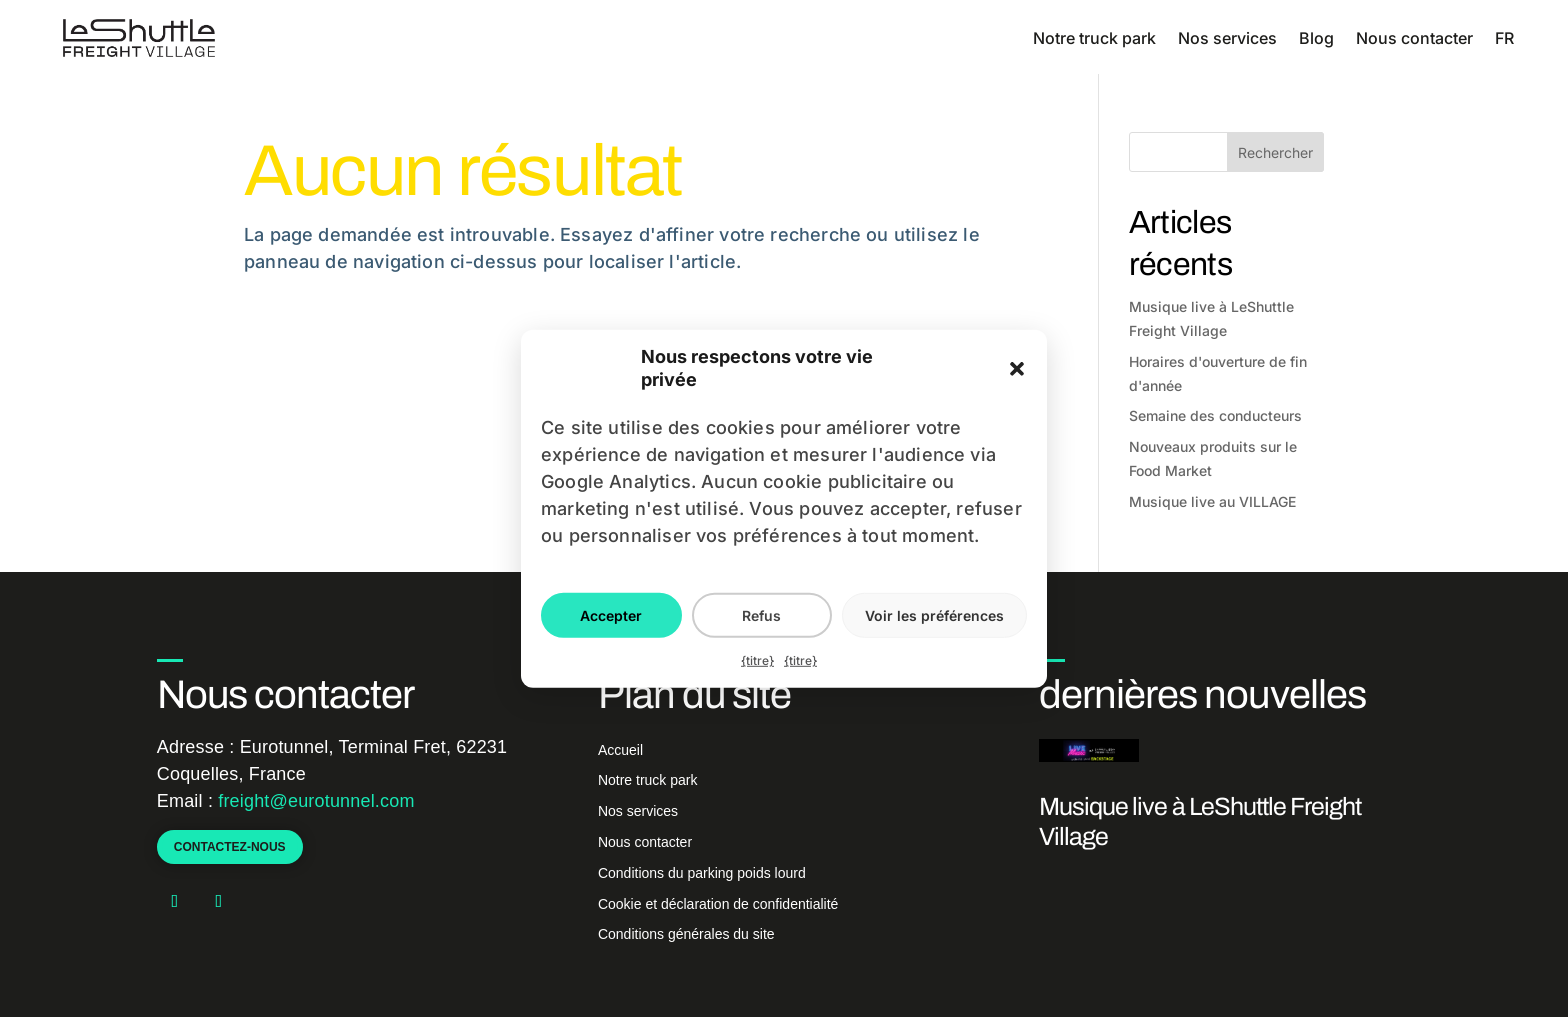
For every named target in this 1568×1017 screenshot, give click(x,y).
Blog (1316, 38)
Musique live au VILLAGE (1212, 501)
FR (1504, 38)
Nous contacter (1414, 38)
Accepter (611, 614)
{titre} (757, 660)
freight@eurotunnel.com (316, 801)
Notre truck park (1094, 38)
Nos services (1227, 38)
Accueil (620, 750)
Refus (761, 614)
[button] (1017, 369)
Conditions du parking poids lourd (702, 873)
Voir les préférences (934, 614)
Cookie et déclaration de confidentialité (718, 904)
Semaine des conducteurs (1215, 415)
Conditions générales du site (686, 934)
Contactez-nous (230, 847)
